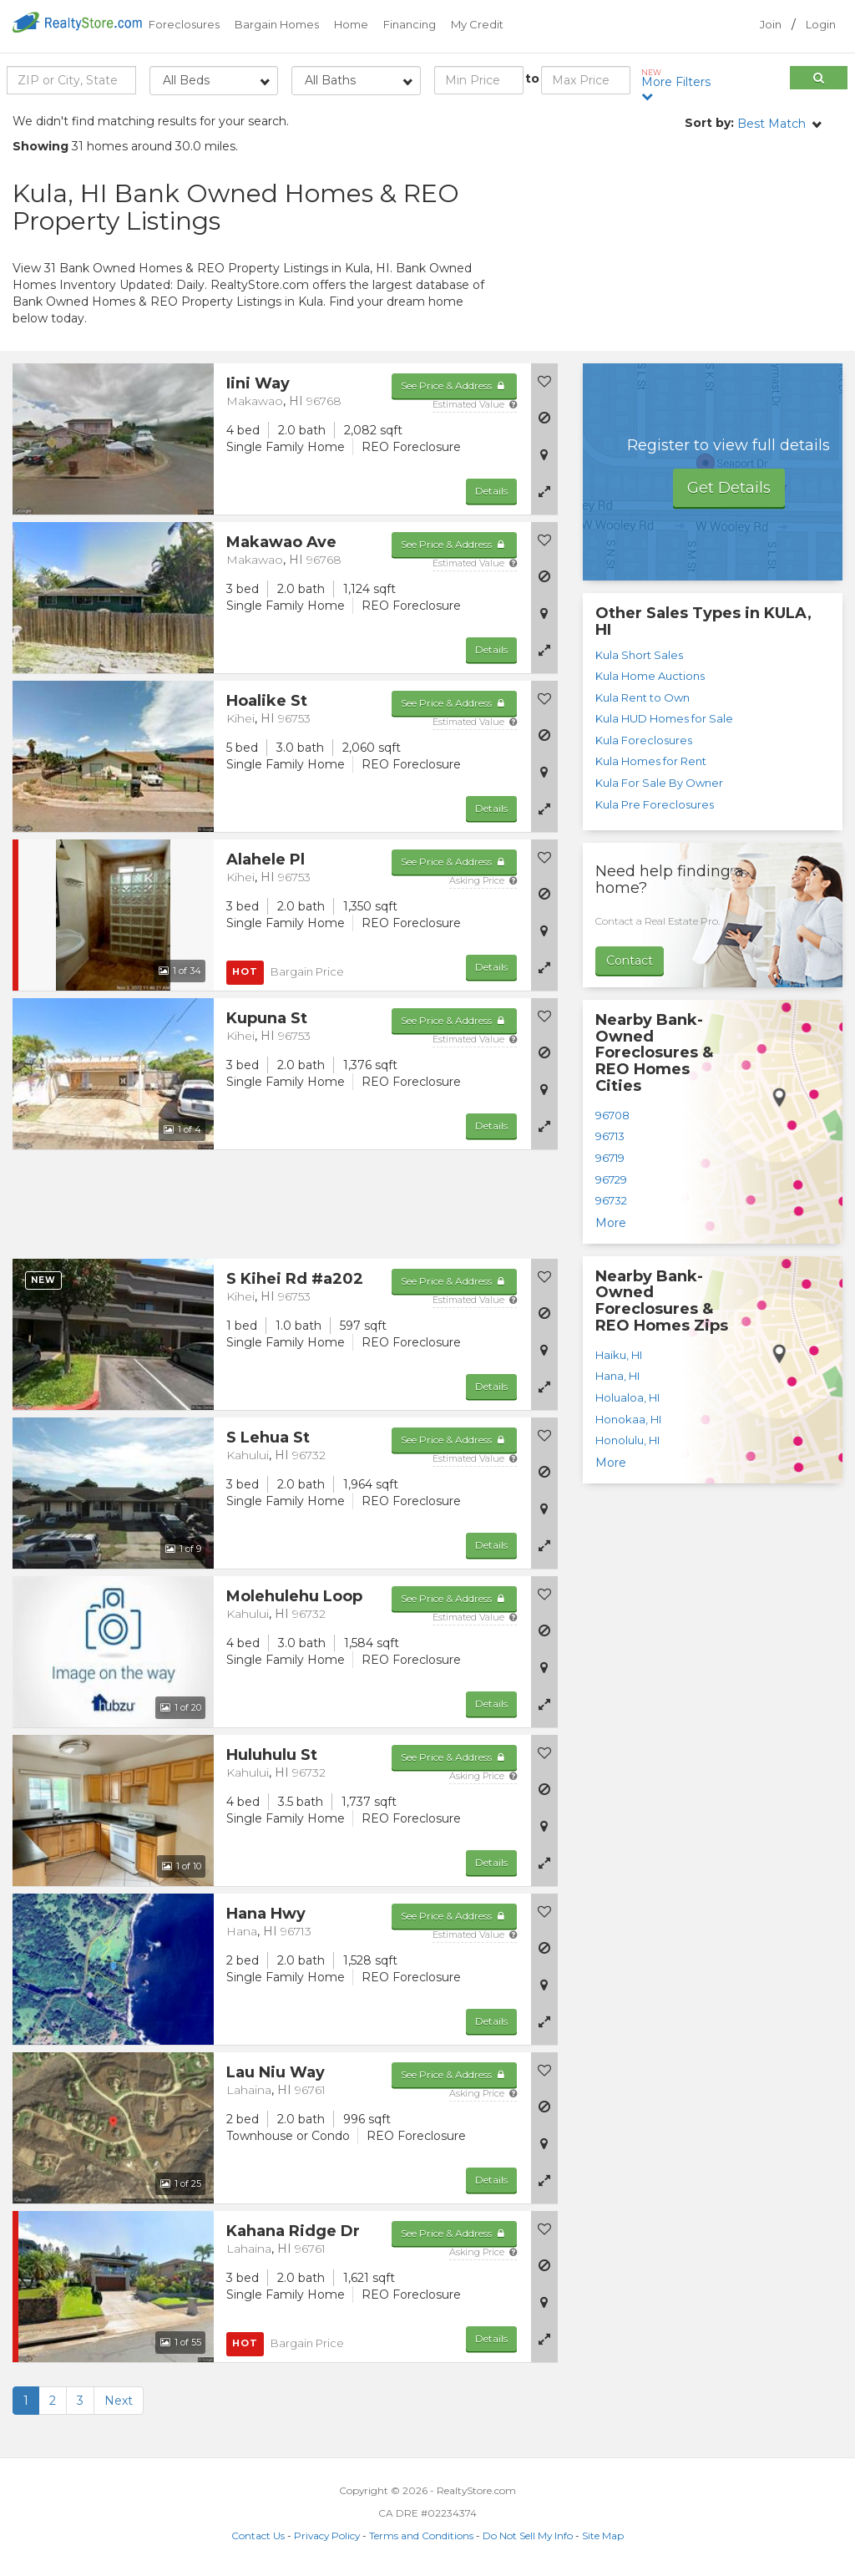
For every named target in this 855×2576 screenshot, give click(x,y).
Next (118, 2400)
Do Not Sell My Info (528, 2535)
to (532, 78)
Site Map (603, 2535)
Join (771, 24)
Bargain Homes (277, 24)
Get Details (729, 488)
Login (821, 24)
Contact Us (258, 2535)
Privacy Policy (327, 2535)
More (610, 1222)
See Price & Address (454, 385)
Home (351, 24)
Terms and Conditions (421, 2535)
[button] (544, 491)
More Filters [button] (679, 85)
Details (491, 490)
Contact (629, 960)
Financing (409, 24)
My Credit (477, 24)
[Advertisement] (712, 250)
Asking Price (483, 880)
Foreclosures (184, 24)
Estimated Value (475, 404)
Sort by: (709, 122)
